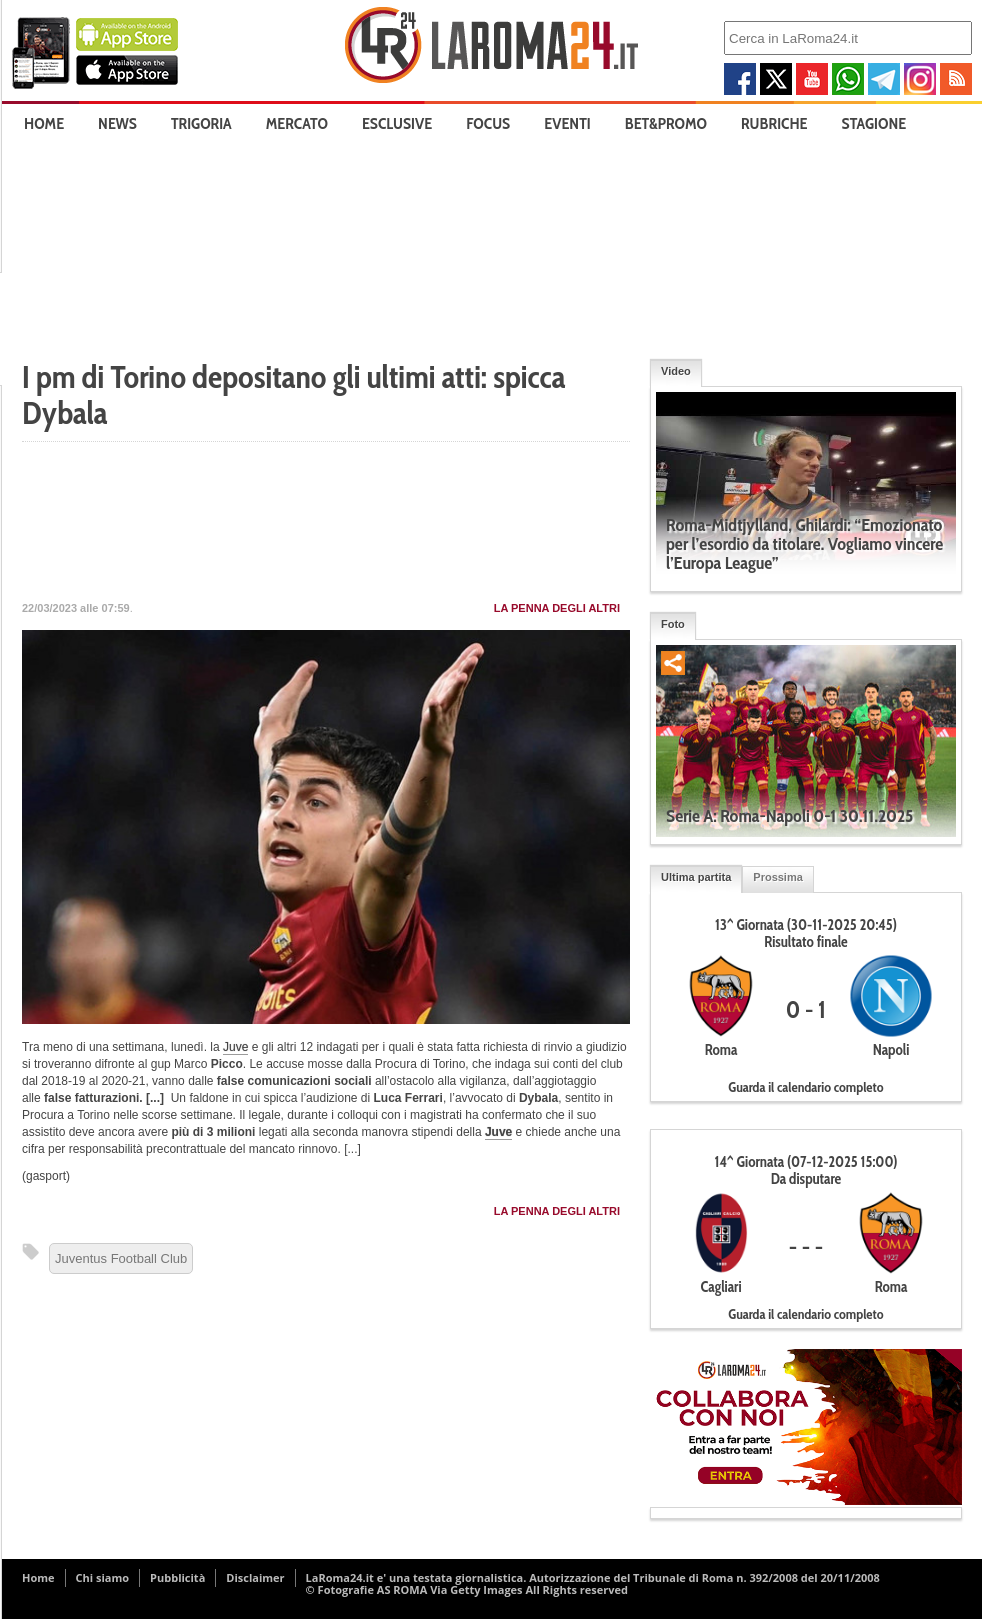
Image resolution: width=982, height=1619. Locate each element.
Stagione (874, 123)
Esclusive (397, 123)
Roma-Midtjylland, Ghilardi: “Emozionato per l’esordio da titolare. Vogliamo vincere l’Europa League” (804, 544)
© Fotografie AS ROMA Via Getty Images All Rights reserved (467, 1589)
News (117, 123)
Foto (673, 624)
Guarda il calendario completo (805, 1087)
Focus (488, 123)
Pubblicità (177, 1577)
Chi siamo (103, 1577)
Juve (235, 1047)
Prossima (778, 877)
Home (44, 123)
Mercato (297, 123)
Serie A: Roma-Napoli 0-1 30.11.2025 (789, 816)
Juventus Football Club (121, 1258)
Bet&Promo (666, 123)
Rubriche (774, 123)
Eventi (567, 123)
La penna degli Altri (557, 608)
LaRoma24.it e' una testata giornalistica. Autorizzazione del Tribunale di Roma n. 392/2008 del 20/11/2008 (593, 1577)
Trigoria (201, 123)
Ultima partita (696, 877)
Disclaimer (255, 1577)
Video (676, 371)
